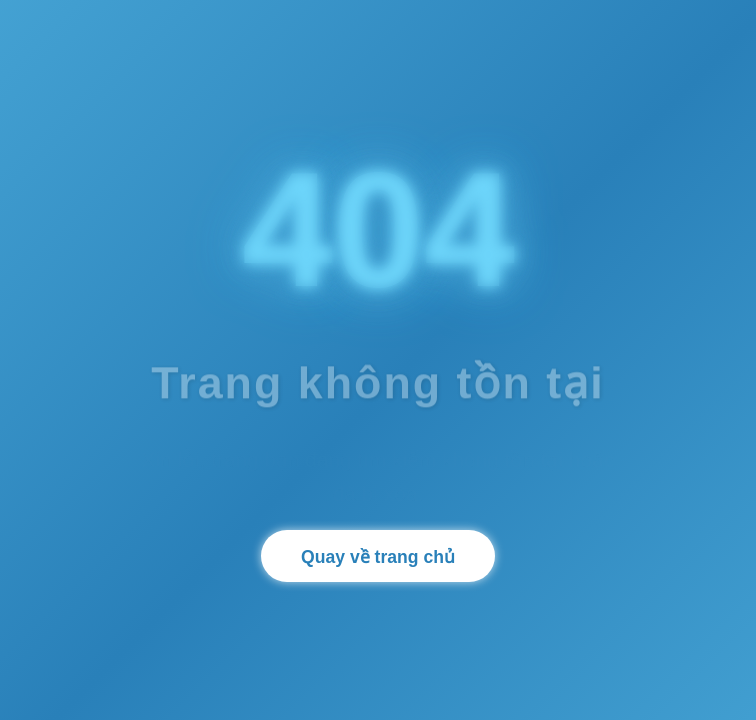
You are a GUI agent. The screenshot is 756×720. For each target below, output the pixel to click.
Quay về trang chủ (378, 557)
